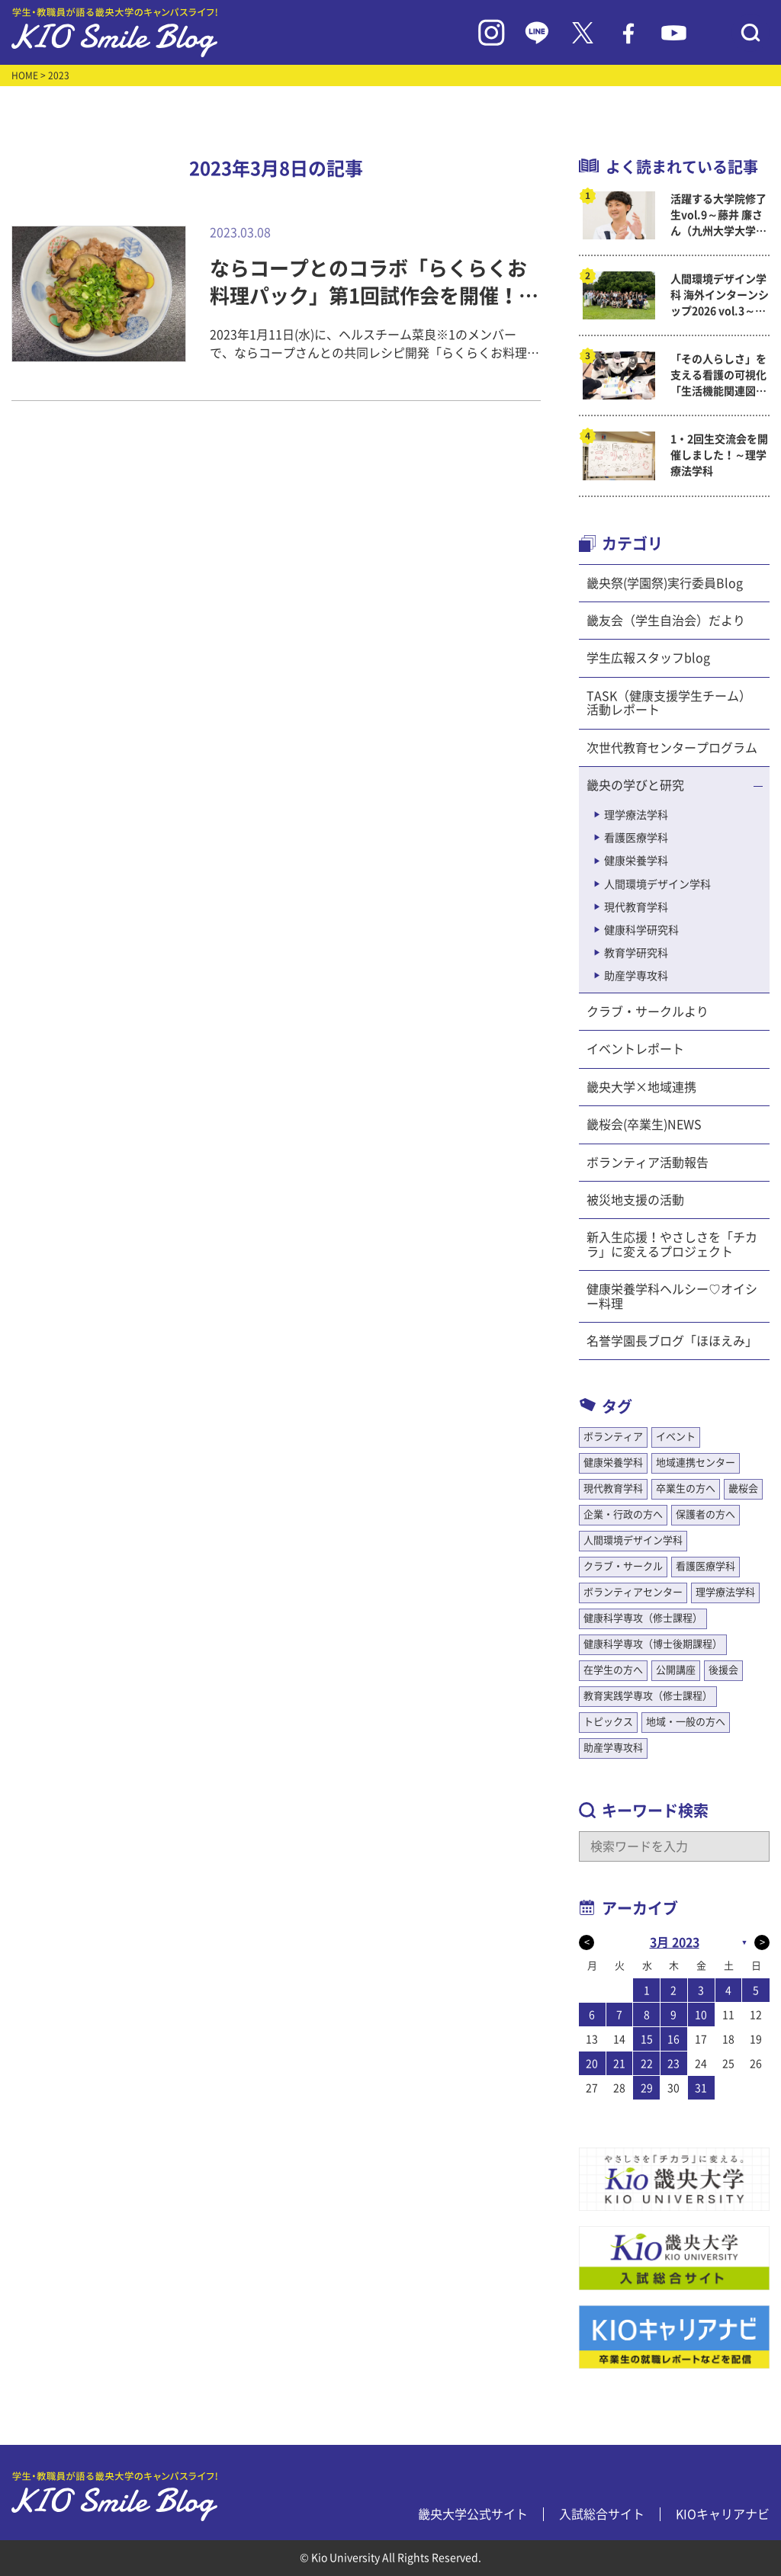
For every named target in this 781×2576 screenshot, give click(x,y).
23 (673, 2063)
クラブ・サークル (623, 1566)
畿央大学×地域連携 (641, 1087)
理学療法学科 (636, 815)
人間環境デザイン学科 (657, 884)
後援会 (723, 1670)
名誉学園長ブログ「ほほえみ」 (672, 1341)
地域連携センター (695, 1463)
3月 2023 (674, 1942)
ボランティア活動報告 (648, 1162)
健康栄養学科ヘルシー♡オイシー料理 (672, 1296)
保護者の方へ (705, 1514)
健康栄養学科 (636, 860)
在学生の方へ (613, 1670)
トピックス (608, 1722)
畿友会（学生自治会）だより (666, 620)
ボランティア (613, 1437)
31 (701, 2088)
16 (673, 2039)
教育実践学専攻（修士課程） (647, 1696)
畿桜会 (743, 1488)
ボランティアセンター (633, 1592)
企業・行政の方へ (623, 1514)
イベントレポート (635, 1049)
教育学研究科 (636, 953)
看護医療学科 (636, 837)
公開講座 (676, 1670)
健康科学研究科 (641, 930)
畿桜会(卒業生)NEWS (644, 1124)
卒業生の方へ (685, 1488)
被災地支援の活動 (635, 1200)
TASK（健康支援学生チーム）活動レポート (669, 703)
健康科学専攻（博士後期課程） (652, 1644)
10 (701, 2015)
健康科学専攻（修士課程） (642, 1618)
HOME (24, 75)
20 (592, 2063)
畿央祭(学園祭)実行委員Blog (665, 583)
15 (647, 2039)
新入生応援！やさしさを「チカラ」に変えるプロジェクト (672, 1244)
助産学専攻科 (636, 975)
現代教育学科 (636, 907)
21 (619, 2063)
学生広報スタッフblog (648, 658)
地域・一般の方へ (685, 1722)
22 (647, 2063)
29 (647, 2088)
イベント (676, 1437)
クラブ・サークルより (648, 1012)
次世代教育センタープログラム (672, 748)
